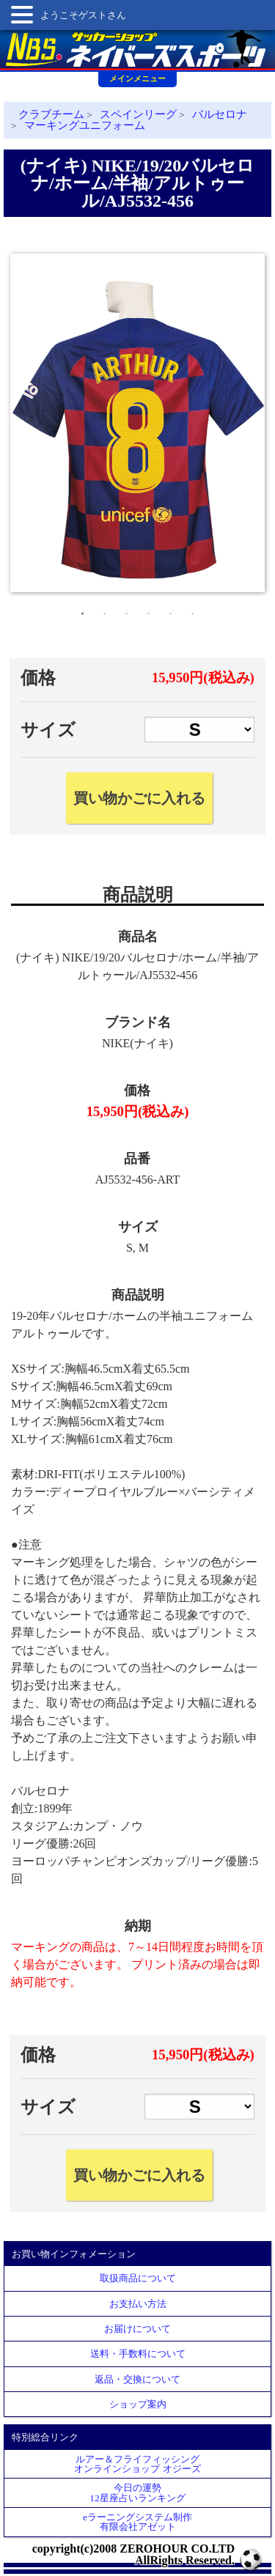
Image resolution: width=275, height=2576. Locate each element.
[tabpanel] (137, 423)
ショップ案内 (137, 2404)
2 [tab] (105, 610)
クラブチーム (51, 114)
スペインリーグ (138, 114)
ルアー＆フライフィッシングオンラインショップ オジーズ (137, 2464)
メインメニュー (137, 78)
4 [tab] (149, 610)
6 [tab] (193, 610)
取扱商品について (138, 2278)
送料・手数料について (138, 2353)
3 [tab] (127, 610)
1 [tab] (83, 610)
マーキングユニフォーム (84, 125)
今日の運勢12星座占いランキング (137, 2492)
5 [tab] (171, 610)
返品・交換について (137, 2379)
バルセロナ (219, 114)
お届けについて (137, 2328)
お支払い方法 (137, 2303)
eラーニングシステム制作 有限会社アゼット (137, 2522)
